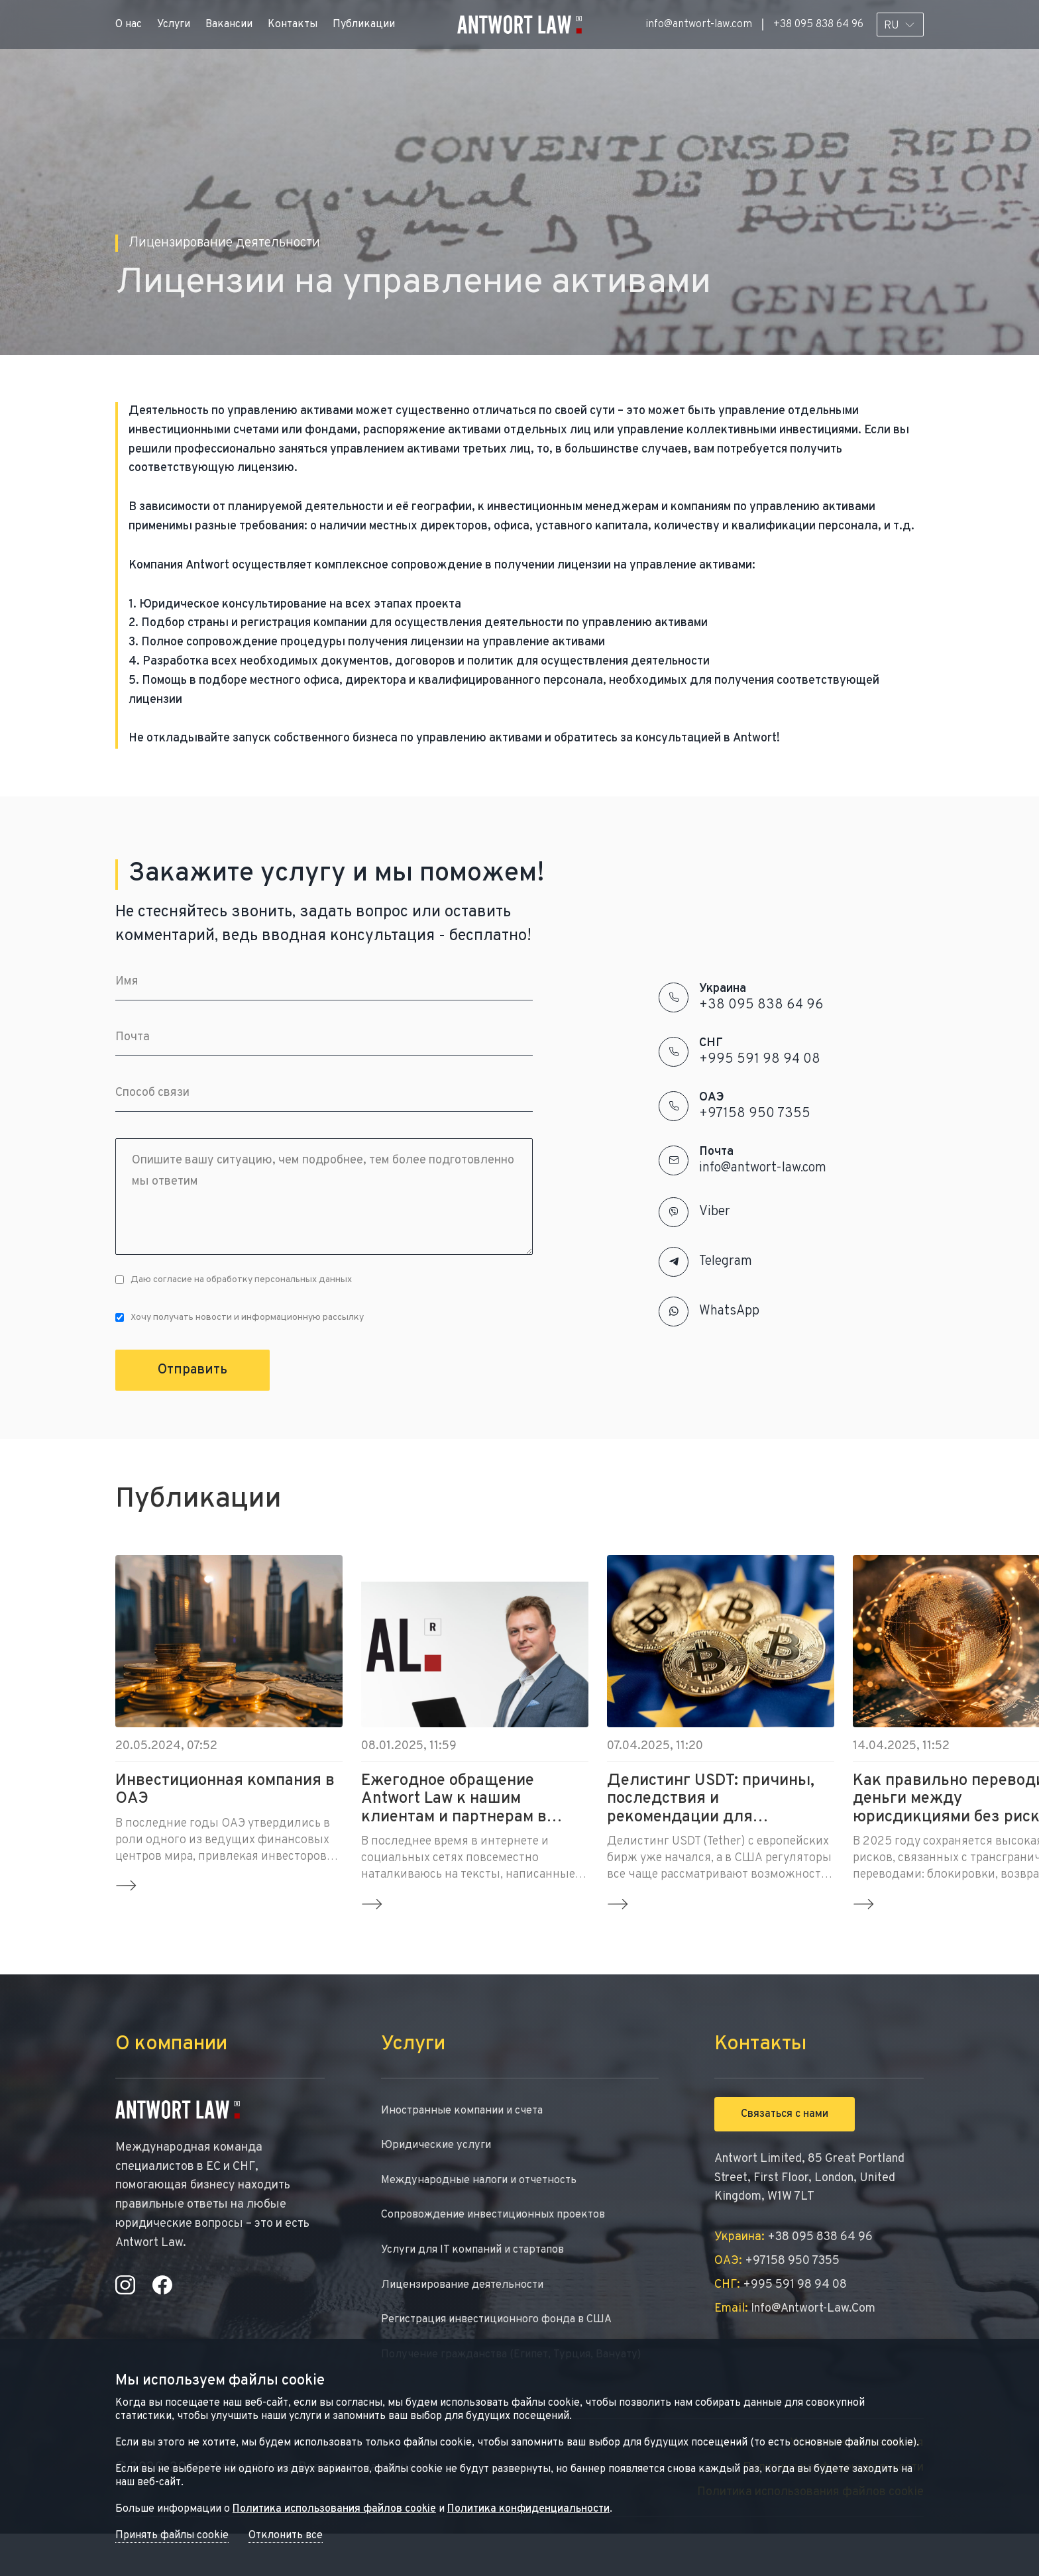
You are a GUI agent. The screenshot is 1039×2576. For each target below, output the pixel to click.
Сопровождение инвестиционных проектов (502, 2223)
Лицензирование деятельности (469, 2297)
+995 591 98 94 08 (759, 1059)
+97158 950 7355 (754, 1113)
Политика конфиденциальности (528, 2509)
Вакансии (228, 24)
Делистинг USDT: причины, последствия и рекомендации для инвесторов (710, 1799)
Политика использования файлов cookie (334, 2509)
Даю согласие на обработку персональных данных (233, 1279)
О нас (128, 24)
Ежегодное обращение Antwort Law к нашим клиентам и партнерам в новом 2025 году (454, 1799)
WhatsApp (729, 1311)
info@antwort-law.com (698, 24)
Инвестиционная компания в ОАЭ (225, 1790)
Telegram (725, 1261)
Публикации (364, 24)
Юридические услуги (441, 2149)
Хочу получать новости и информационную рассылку (239, 1317)
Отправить (192, 1370)
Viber (714, 1211)
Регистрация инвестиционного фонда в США (506, 2334)
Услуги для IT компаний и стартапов (481, 2260)
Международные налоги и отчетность (488, 2186)
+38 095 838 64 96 (818, 24)
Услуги (173, 24)
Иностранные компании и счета (469, 2112)
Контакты (292, 24)
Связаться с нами (784, 2114)
